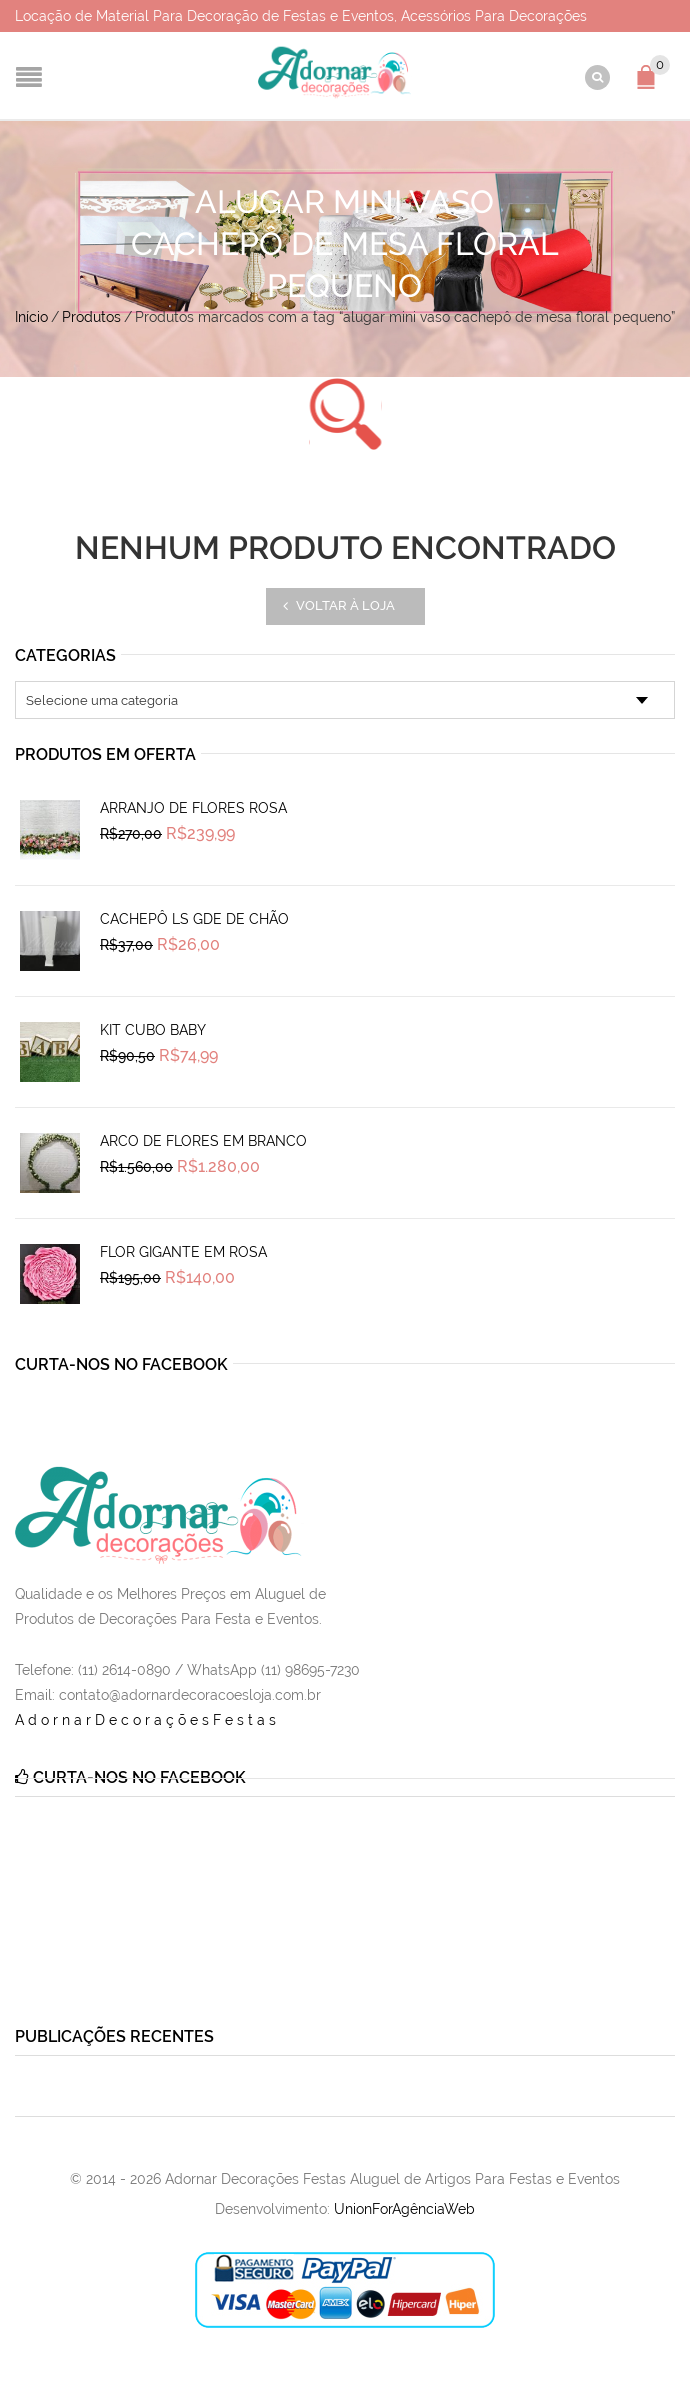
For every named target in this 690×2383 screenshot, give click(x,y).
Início (31, 317)
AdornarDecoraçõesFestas (147, 1720)
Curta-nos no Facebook (121, 1364)
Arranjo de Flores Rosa (193, 808)
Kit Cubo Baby (153, 1030)
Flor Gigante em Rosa (183, 1252)
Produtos (91, 317)
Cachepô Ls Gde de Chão (194, 919)
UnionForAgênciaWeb (404, 2209)
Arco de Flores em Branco (203, 1141)
